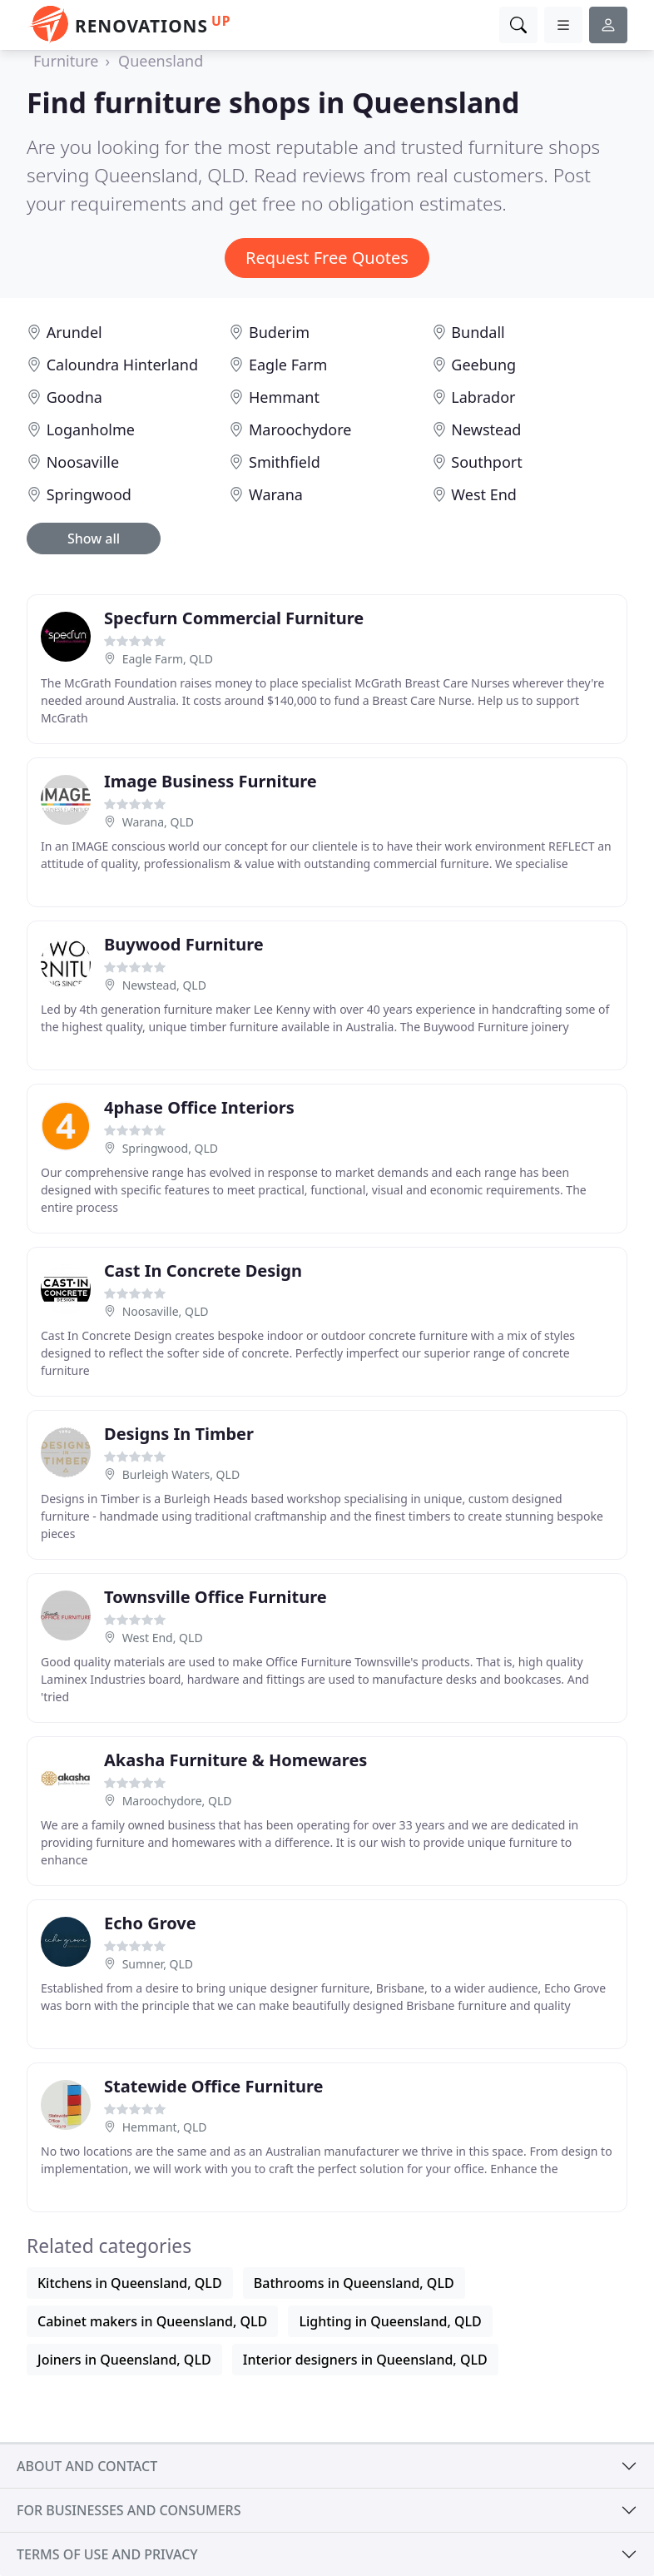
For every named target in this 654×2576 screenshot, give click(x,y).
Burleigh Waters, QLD (181, 1474)
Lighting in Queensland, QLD (390, 2321)
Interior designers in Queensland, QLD (365, 2359)
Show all (93, 538)
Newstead (486, 429)
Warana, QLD (158, 822)
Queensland (160, 61)
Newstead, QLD (164, 985)
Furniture (66, 61)
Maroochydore (300, 429)
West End (484, 494)
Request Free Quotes (327, 257)
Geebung (483, 365)
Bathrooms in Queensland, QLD (354, 2283)
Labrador (483, 397)
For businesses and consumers (128, 2510)
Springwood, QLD (170, 1148)
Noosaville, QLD (165, 1311)
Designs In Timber (179, 1433)
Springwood (89, 494)
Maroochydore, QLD (177, 1801)
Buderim (279, 332)
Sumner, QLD (157, 1964)
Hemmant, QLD (164, 2127)
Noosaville (83, 462)
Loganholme (91, 429)
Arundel (74, 332)
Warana (276, 494)
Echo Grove (150, 1923)
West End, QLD (162, 1637)
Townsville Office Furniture (215, 1597)
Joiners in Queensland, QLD (124, 2359)
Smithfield (284, 462)
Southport (486, 462)
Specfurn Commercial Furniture (234, 618)
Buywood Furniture (184, 944)
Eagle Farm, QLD (167, 659)
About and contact (87, 2466)
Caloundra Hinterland (122, 365)
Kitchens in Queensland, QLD (129, 2283)
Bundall (477, 332)
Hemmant (284, 397)
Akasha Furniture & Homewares (235, 1760)
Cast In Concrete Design (203, 1270)
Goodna (74, 397)
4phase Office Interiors (199, 1107)
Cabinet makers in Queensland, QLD (152, 2321)
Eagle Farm (288, 365)
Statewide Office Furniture (214, 2086)
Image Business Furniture (210, 781)
